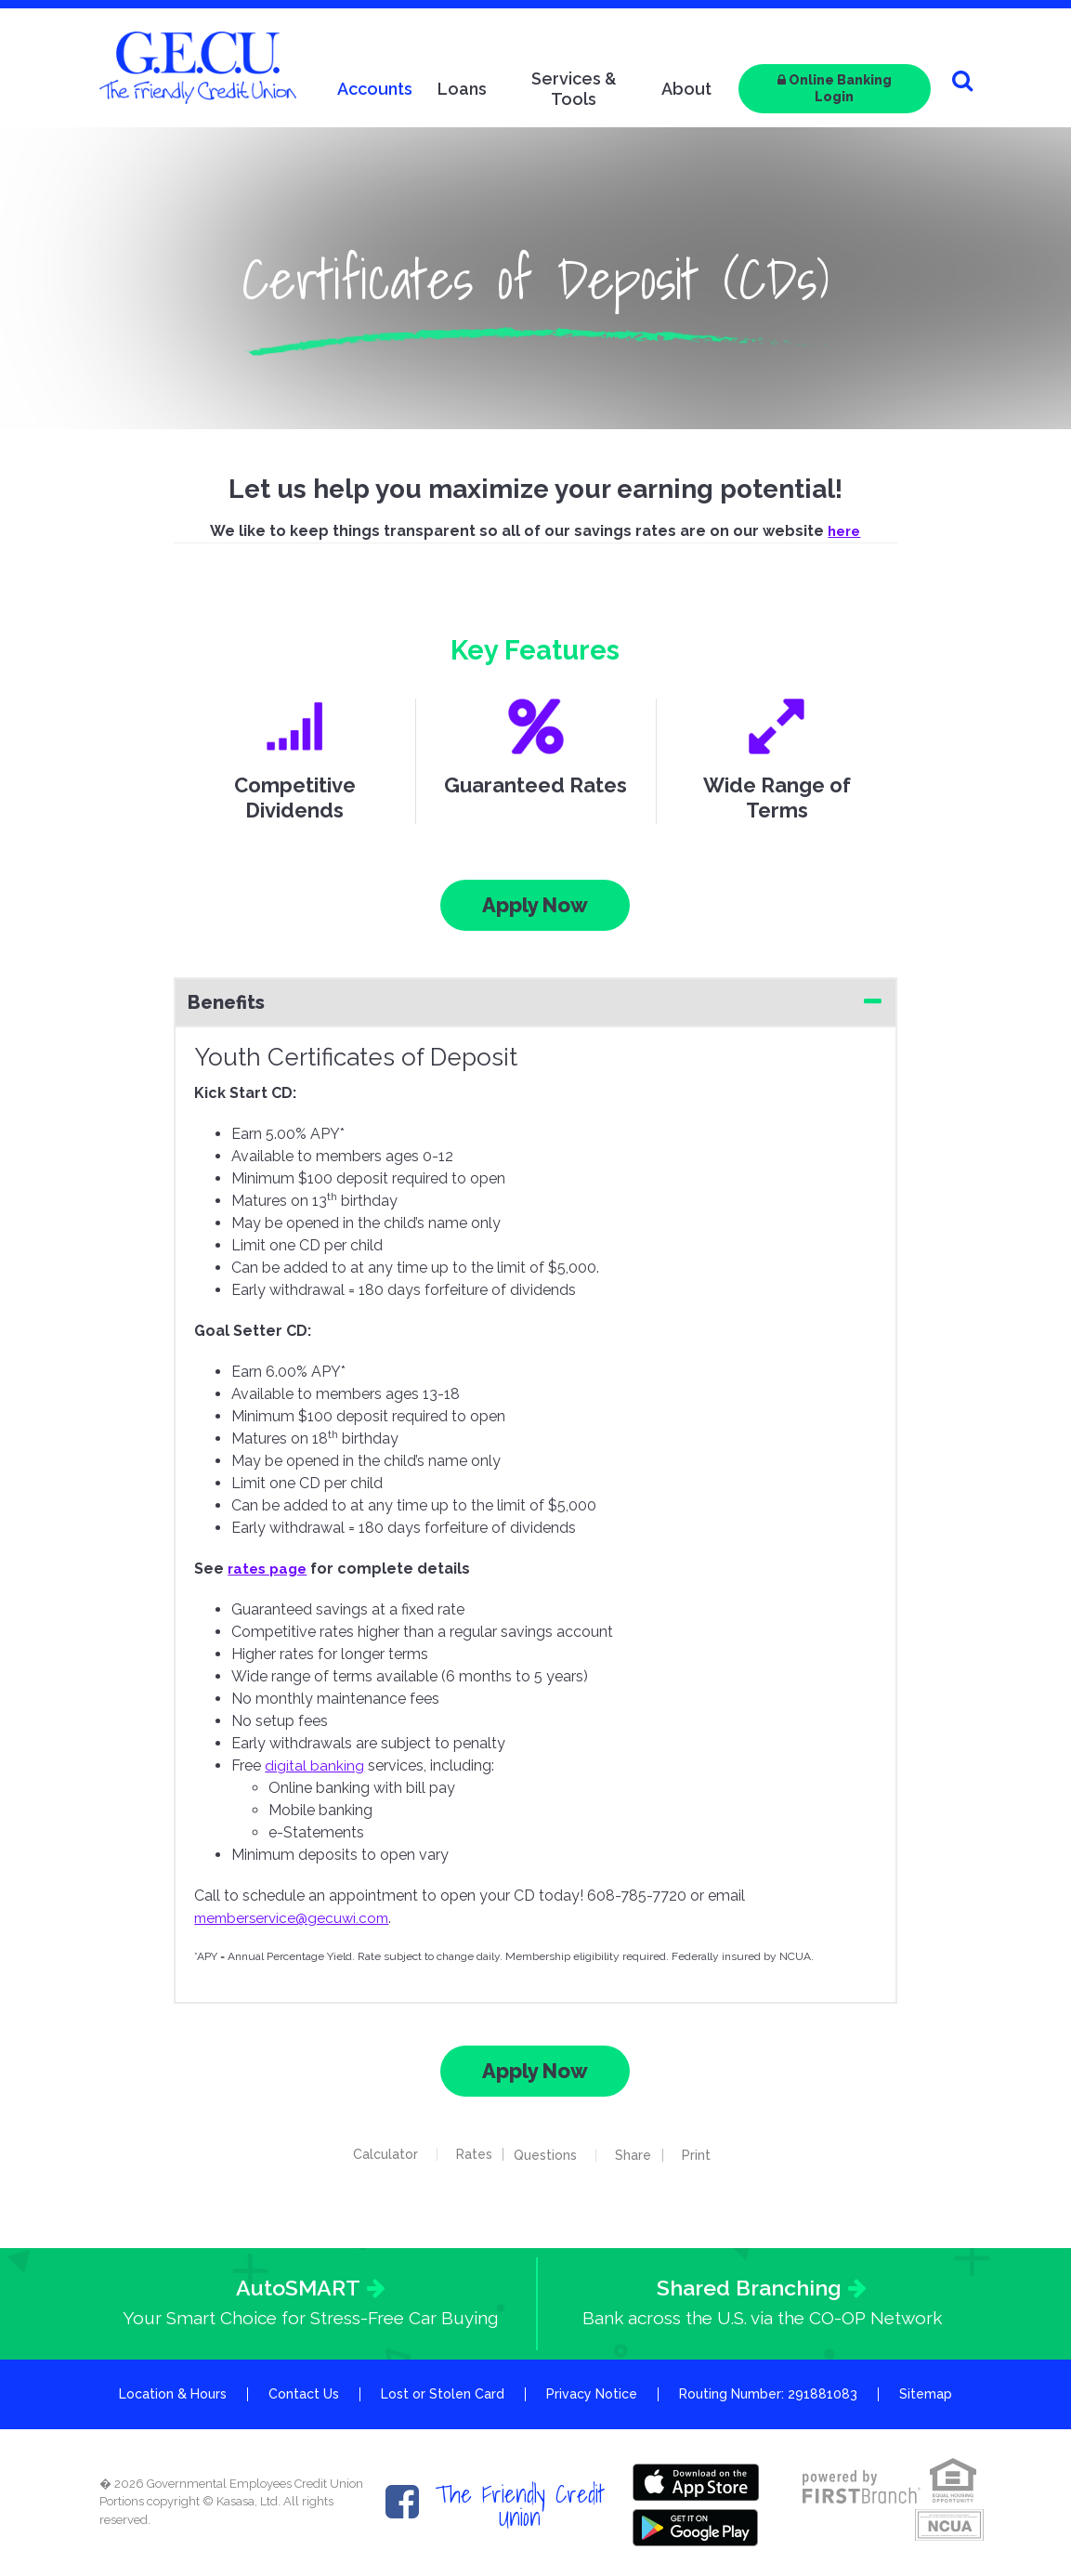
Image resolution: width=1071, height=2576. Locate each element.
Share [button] (641, 2155)
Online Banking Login (834, 88)
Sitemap (925, 2394)
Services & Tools (574, 89)
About (686, 88)
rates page (270, 1568)
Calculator (377, 2154)
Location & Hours (173, 2394)
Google (697, 2524)
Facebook (402, 2502)
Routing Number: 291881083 (768, 2394)
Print (712, 2155)
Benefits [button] (226, 1002)
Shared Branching (749, 2288)
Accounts (374, 88)
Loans (462, 88)
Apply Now (535, 905)
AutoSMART (297, 2288)
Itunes (697, 2482)
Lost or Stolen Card (442, 2394)
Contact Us (303, 2394)
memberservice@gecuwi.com (296, 1918)
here (844, 531)
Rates (466, 2154)
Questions (553, 2155)
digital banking (314, 1765)
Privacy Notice (591, 2394)
